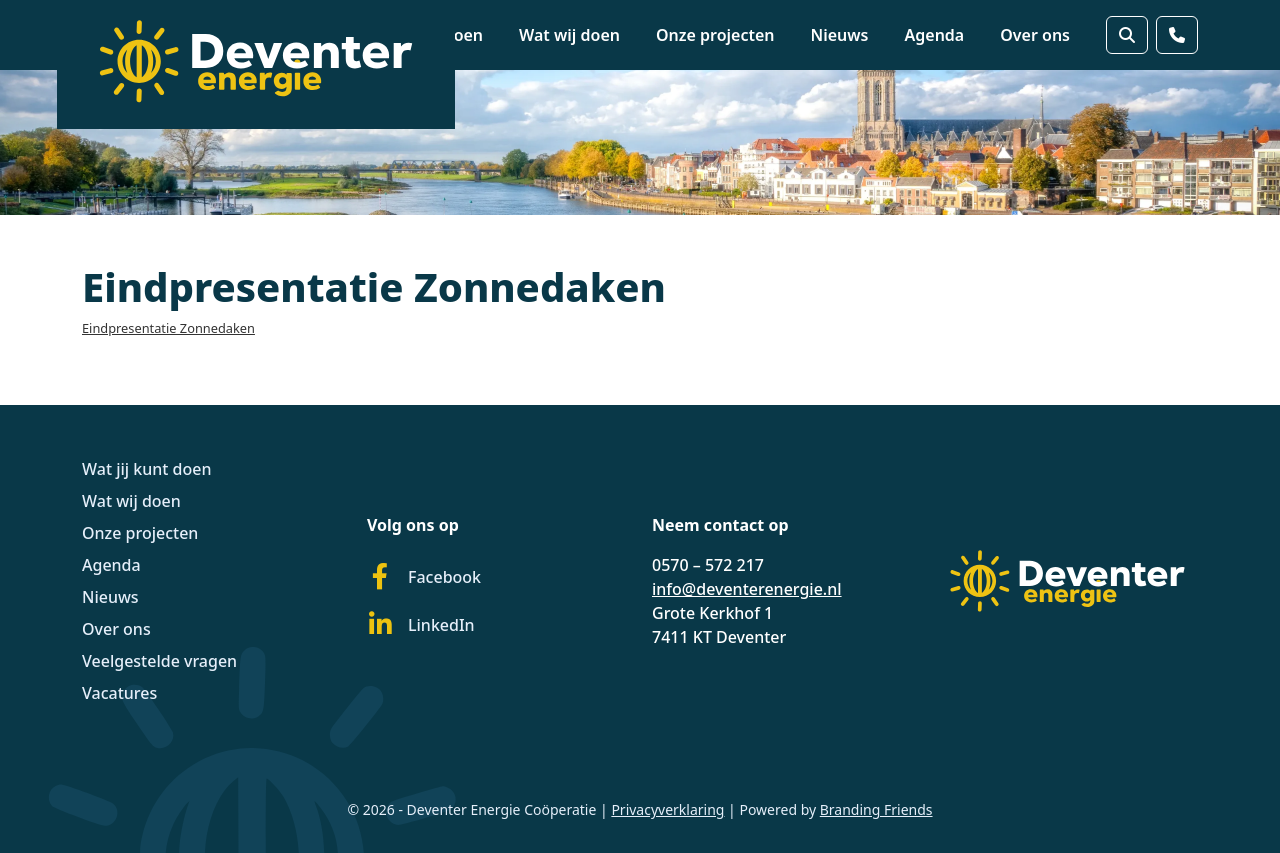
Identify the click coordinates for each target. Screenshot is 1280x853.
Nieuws (840, 35)
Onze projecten (715, 35)
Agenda (935, 35)
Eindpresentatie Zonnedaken (168, 328)
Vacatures (119, 693)
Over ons (1035, 35)
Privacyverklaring (667, 809)
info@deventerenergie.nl (747, 589)
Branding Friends (876, 809)
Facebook (424, 577)
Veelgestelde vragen (159, 661)
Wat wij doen (569, 35)
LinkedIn (421, 625)
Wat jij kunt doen (147, 469)
